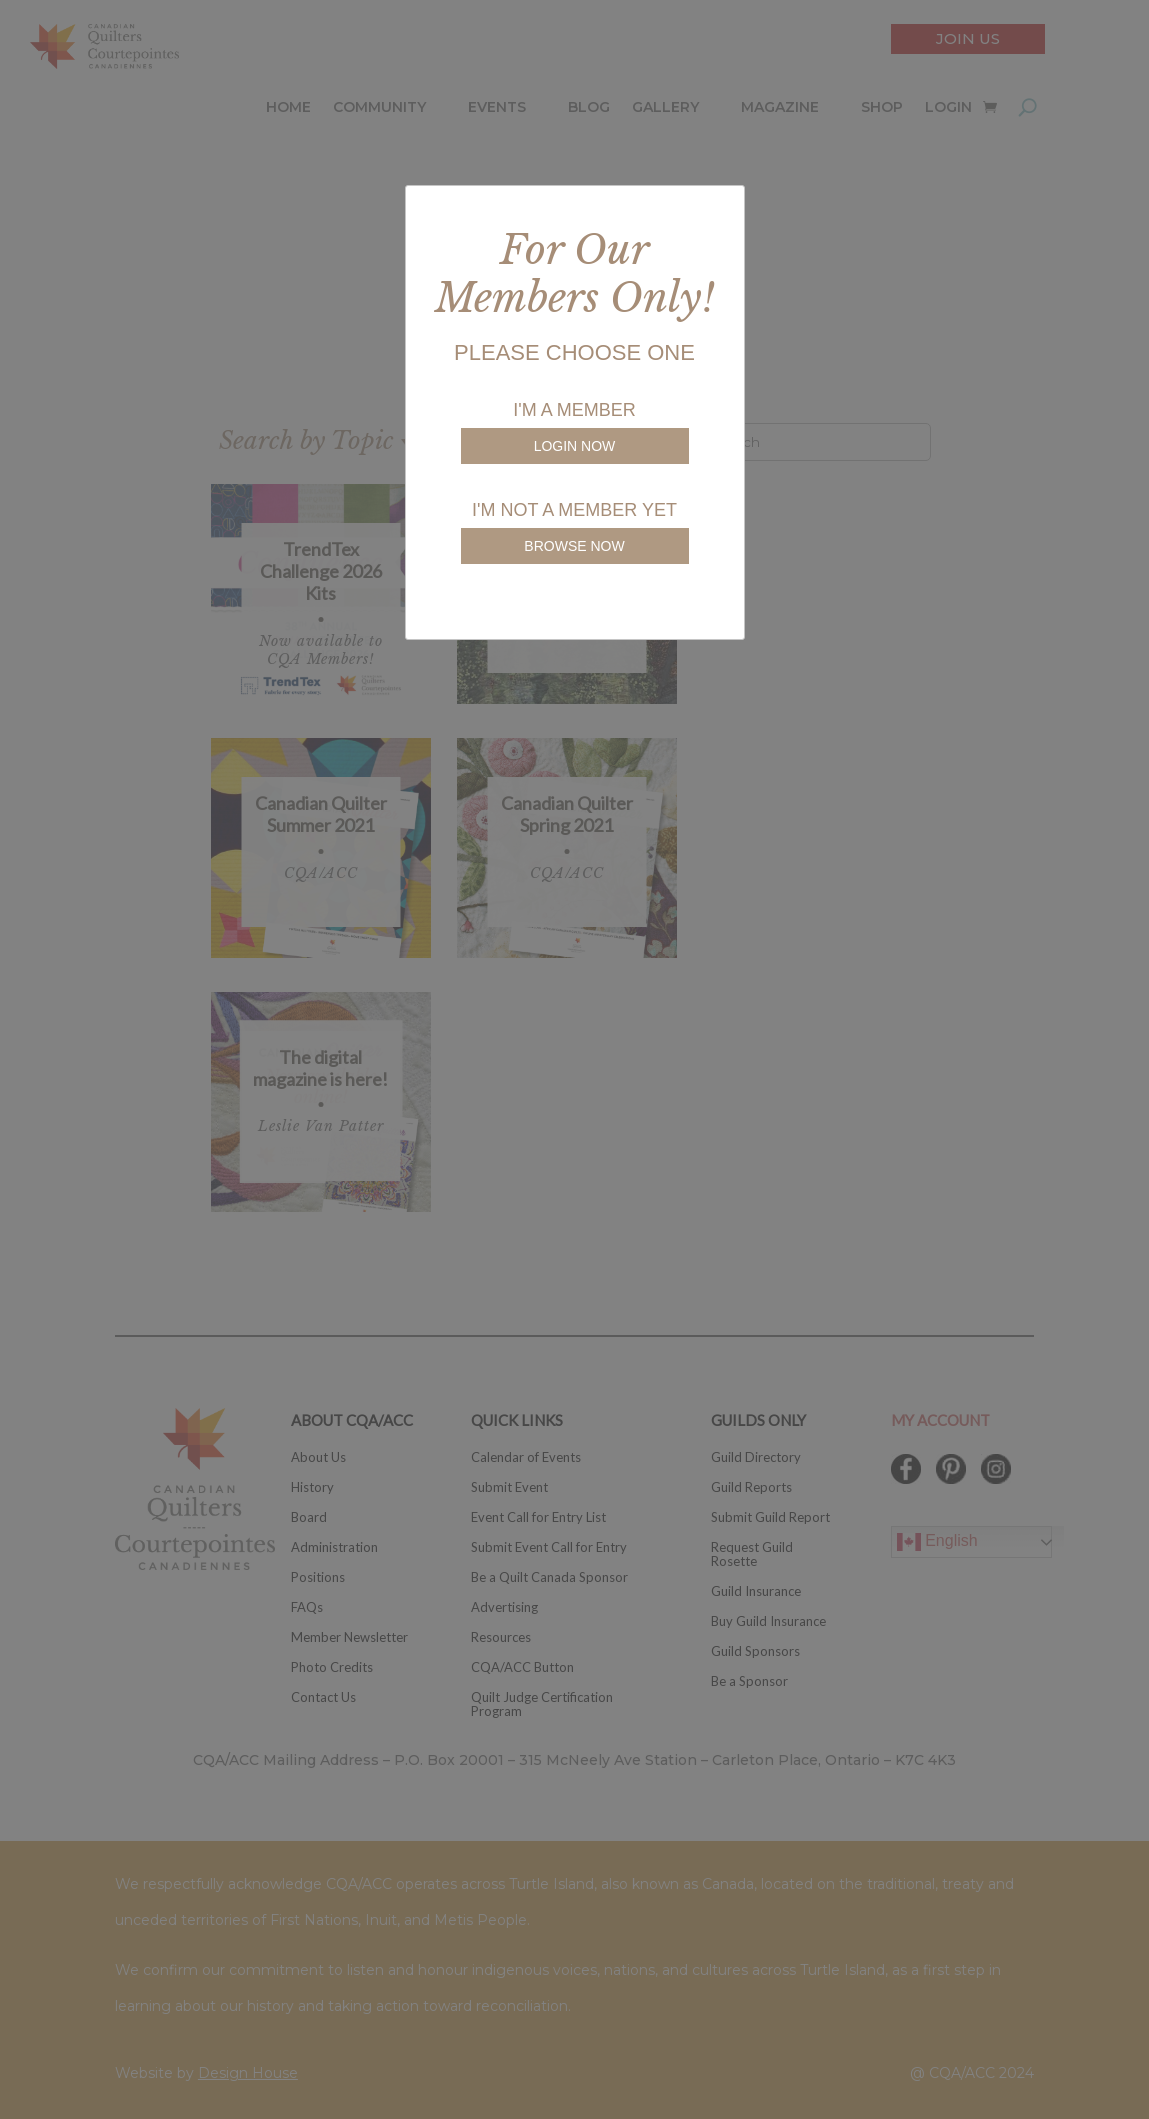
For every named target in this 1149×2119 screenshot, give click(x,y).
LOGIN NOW (575, 446)
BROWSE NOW (574, 546)
